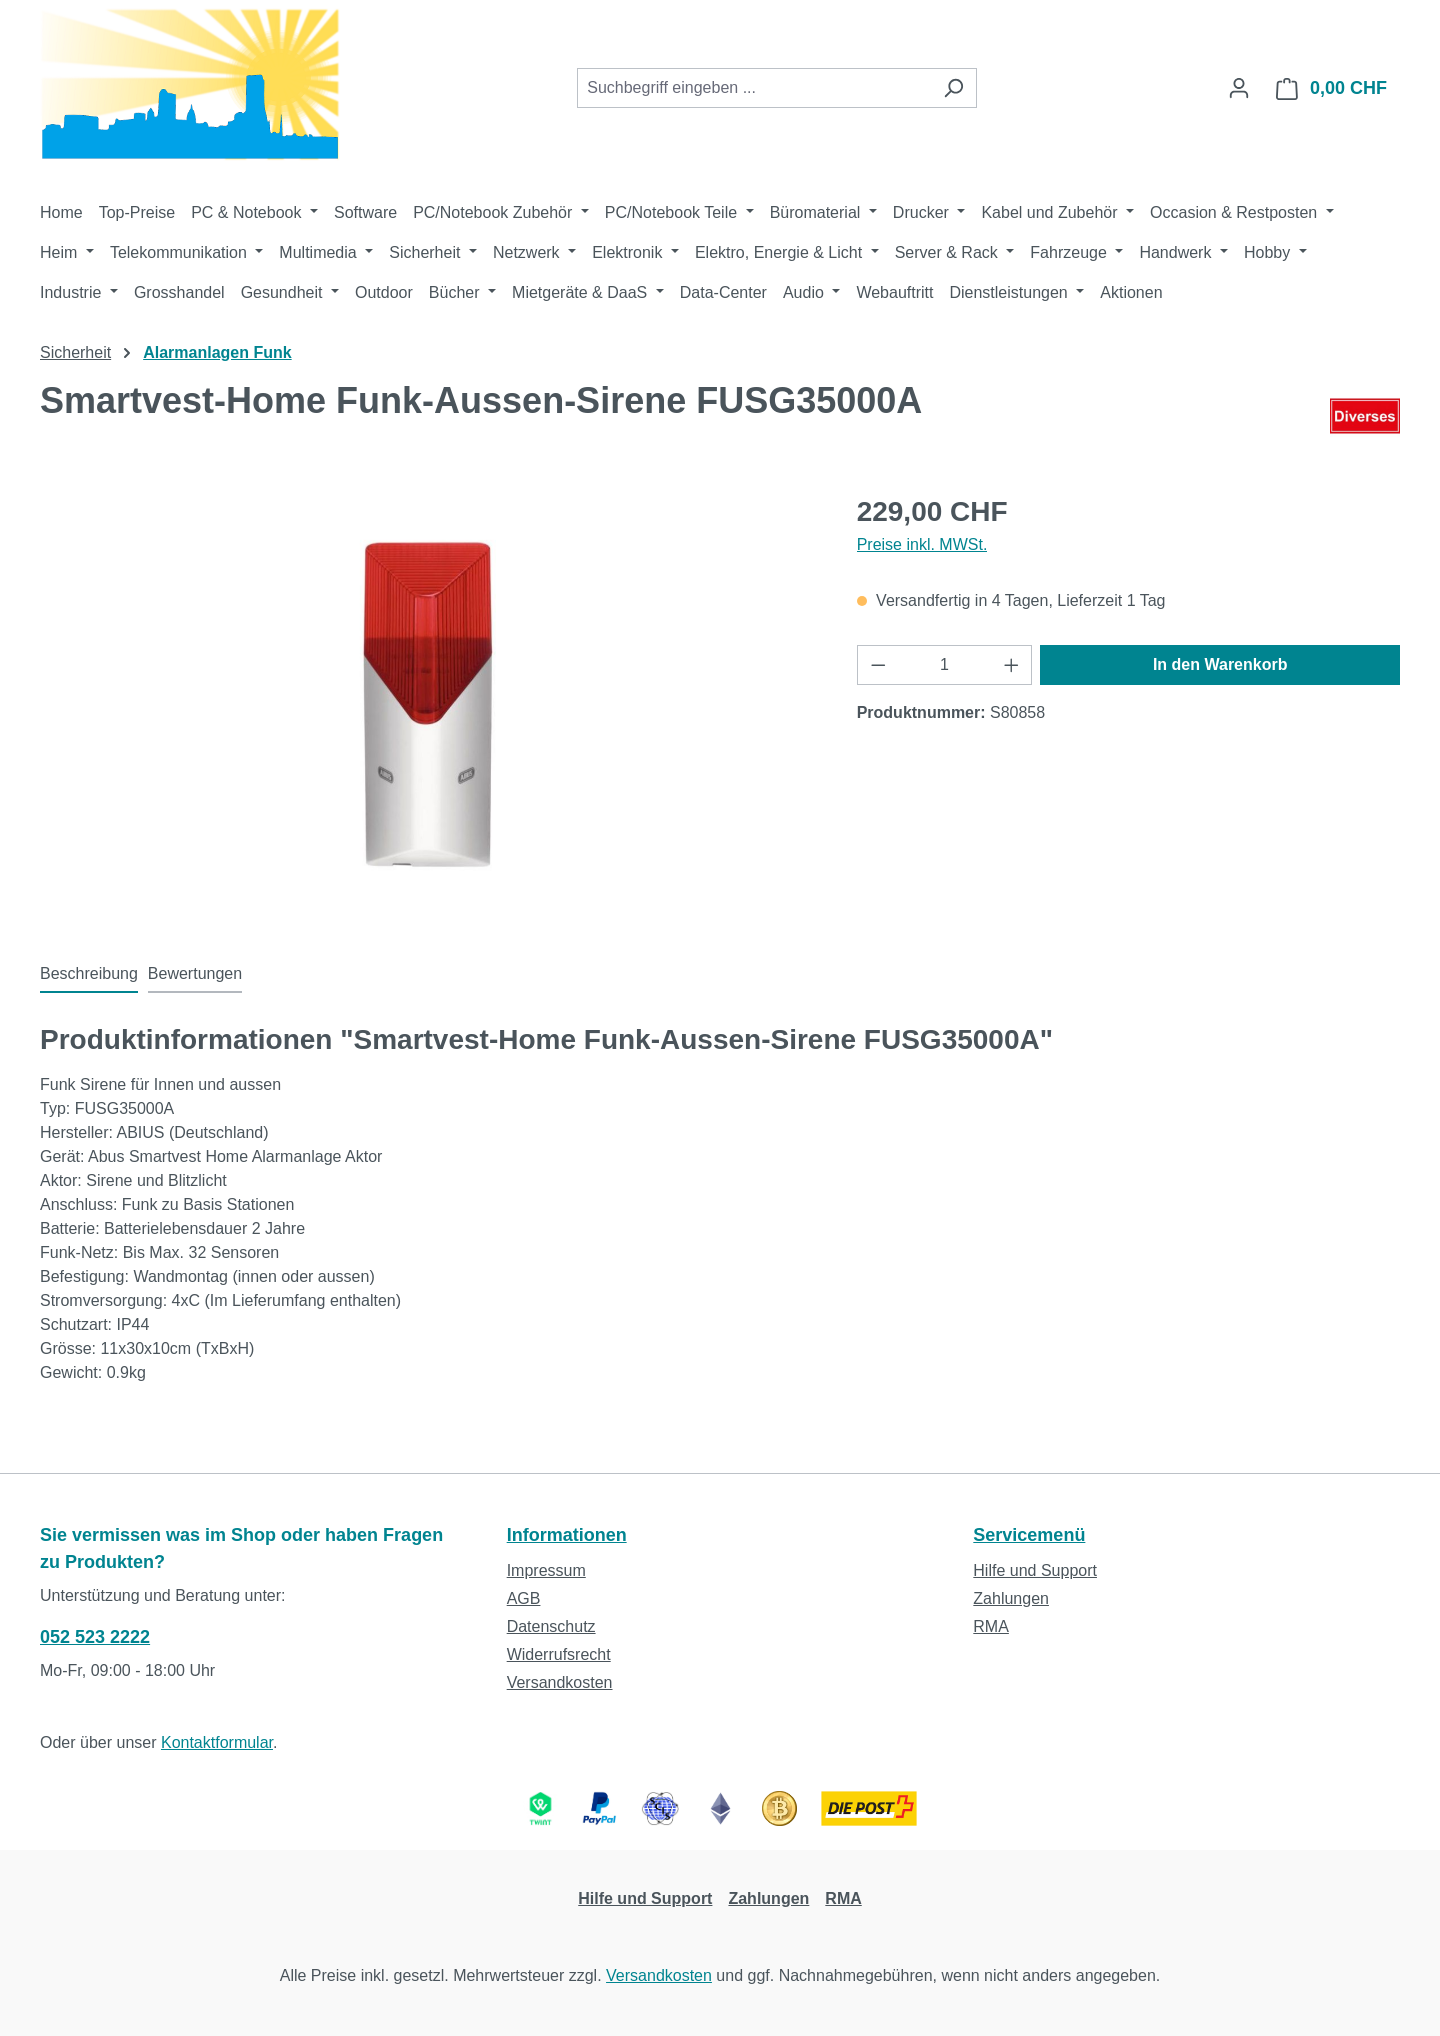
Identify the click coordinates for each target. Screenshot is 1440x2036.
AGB (524, 1598)
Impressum (546, 1570)
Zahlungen (1011, 1598)
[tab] (89, 975)
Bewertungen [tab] (195, 973)
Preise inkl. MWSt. (922, 544)
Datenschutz (551, 1626)
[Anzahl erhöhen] (1012, 665)
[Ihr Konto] (1239, 88)
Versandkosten (560, 1682)
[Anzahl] (944, 665)
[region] (428, 706)
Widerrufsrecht (559, 1654)
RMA (991, 1626)
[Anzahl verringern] (878, 665)
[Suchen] (953, 88)
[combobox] (754, 88)
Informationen (567, 1535)
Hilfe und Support (1035, 1570)
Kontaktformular (217, 1742)
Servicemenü (1029, 1535)
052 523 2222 (95, 1637)
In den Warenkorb (1220, 664)
